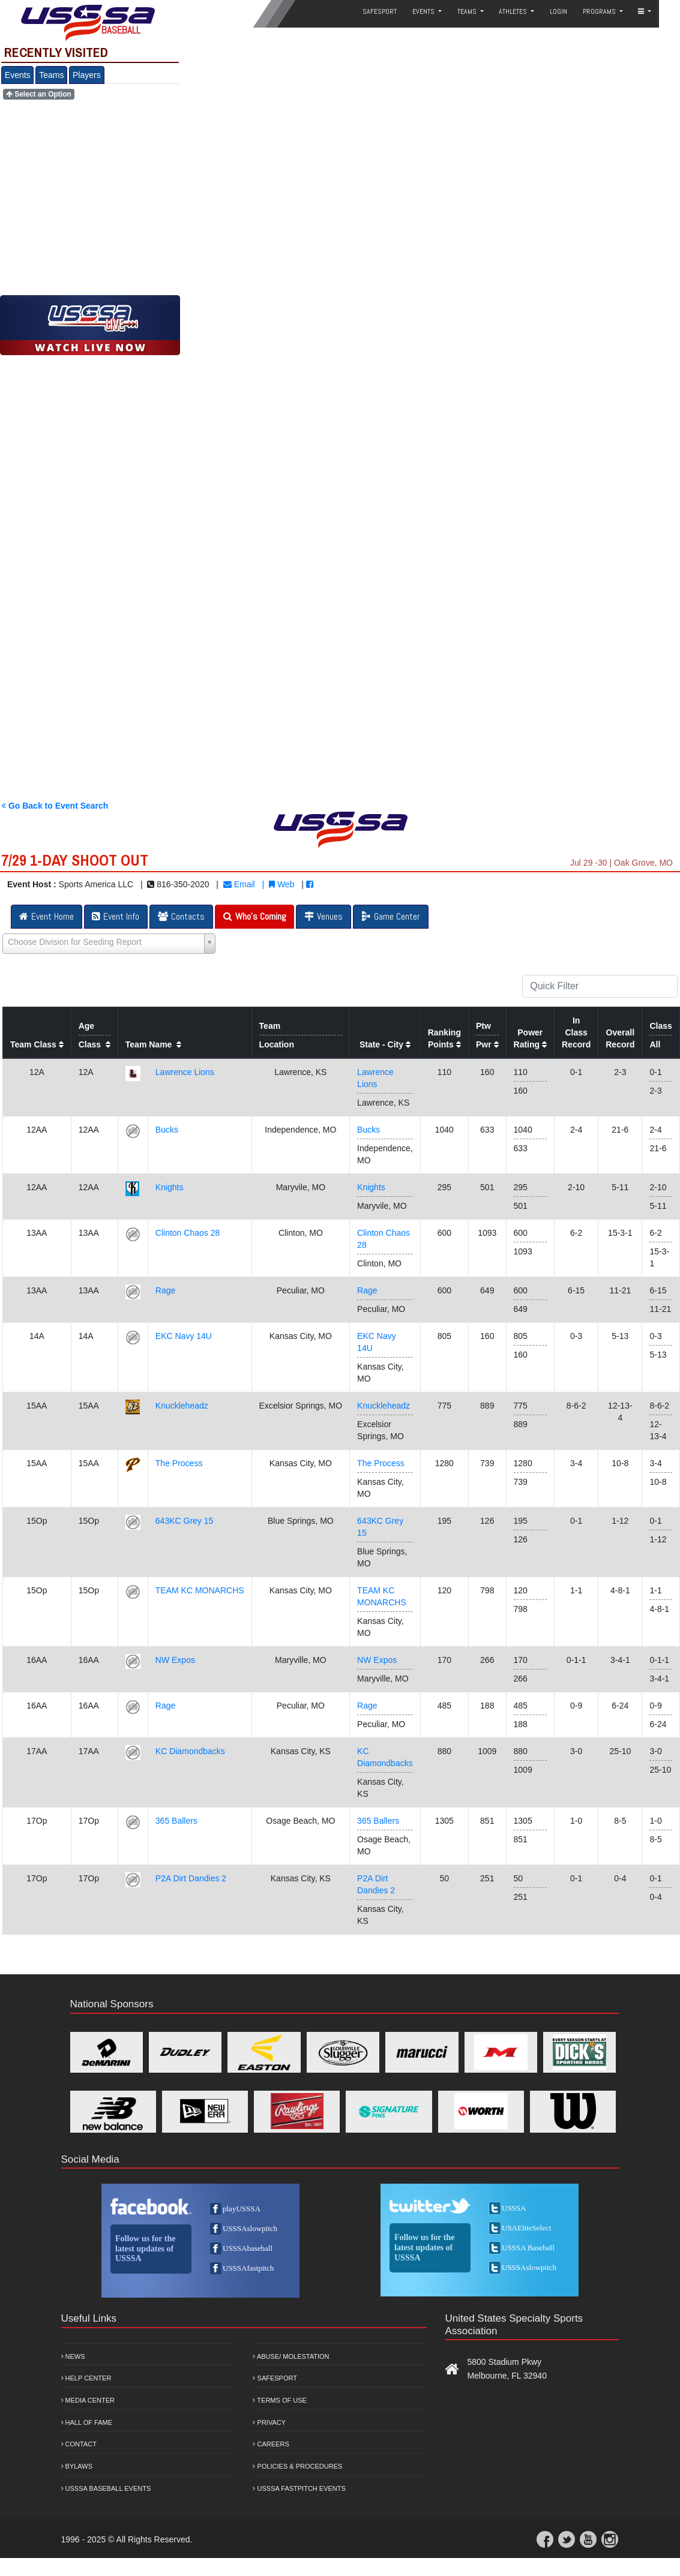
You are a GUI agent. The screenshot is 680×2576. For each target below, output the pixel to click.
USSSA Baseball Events (106, 2488)
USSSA (514, 2207)
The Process (179, 1463)
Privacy (269, 2422)
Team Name (153, 1044)
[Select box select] (108, 943)
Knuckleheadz (181, 1405)
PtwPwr (487, 1035)
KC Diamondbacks (190, 1751)
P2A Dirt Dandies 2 (190, 1878)
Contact (79, 2444)
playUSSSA (241, 2208)
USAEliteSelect (526, 2227)
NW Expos (175, 1660)
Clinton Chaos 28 (187, 1233)
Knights (169, 1187)
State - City (385, 1044)
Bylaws (77, 2466)
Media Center (88, 2400)
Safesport (274, 2378)
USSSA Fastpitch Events (299, 2488)
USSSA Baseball (528, 2247)
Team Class (37, 1044)
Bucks (166, 1129)
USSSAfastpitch (248, 2267)
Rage (165, 1290)
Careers (271, 2444)
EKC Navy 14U (183, 1336)
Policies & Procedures (297, 2466)
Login (558, 11)
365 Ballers (176, 1821)
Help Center (86, 2378)
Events (18, 75)
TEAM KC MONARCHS (199, 1590)
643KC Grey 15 (184, 1521)
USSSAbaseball (247, 2248)
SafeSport (380, 11)
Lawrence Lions (184, 1072)
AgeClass (94, 1035)
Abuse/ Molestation (291, 2356)
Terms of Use (279, 2400)
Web (281, 884)
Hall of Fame (87, 2422)
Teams (51, 75)
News (73, 2356)
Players (87, 75)
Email (239, 884)
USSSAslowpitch (250, 2228)
